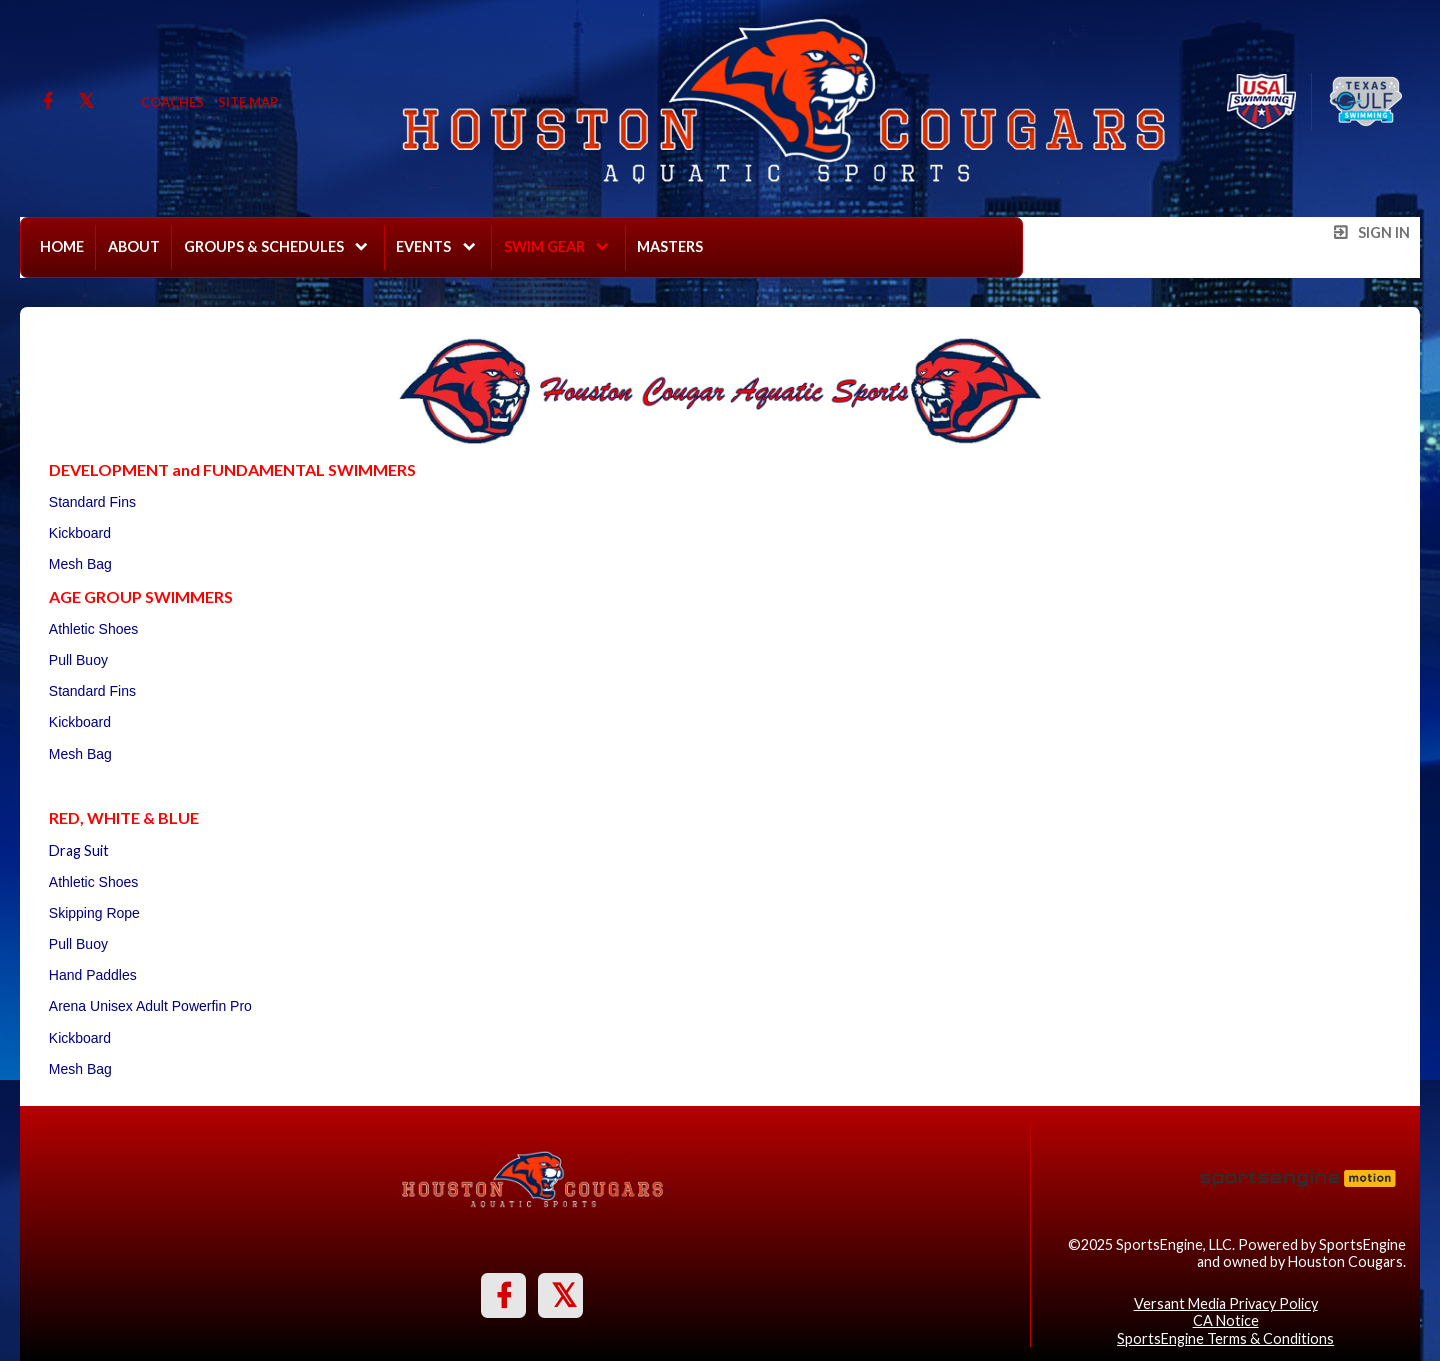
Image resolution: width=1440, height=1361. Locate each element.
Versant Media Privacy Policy (1226, 1303)
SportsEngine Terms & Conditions (1225, 1338)
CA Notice (1226, 1320)
